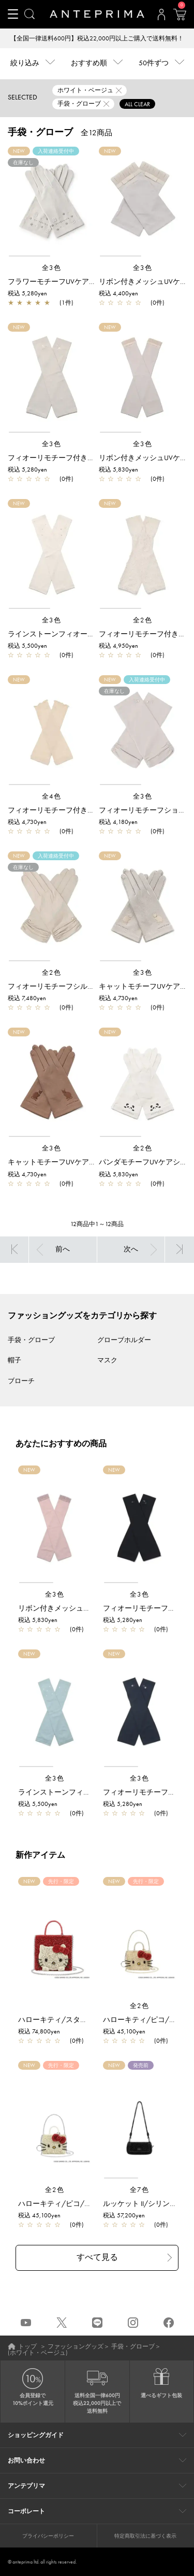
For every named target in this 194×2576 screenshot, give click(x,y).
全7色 (140, 2189)
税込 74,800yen (39, 2031)
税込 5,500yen (27, 646)
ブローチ (21, 1380)
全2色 (143, 620)
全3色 (52, 267)
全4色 (52, 796)
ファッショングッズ (75, 2346)
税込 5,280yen (27, 293)
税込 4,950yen (118, 646)
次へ (131, 1249)
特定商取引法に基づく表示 (145, 2535)
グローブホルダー (124, 1339)
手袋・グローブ (31, 1339)
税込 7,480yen (27, 998)
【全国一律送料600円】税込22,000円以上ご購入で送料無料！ (97, 38)
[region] (51, 202)
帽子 (14, 1360)
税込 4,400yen (118, 293)
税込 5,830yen (118, 469)
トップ (27, 2346)
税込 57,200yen (124, 2215)
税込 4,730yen (27, 822)
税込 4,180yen (118, 822)
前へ (62, 1249)
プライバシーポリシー (48, 2535)
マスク (107, 1360)
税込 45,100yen (124, 2031)
